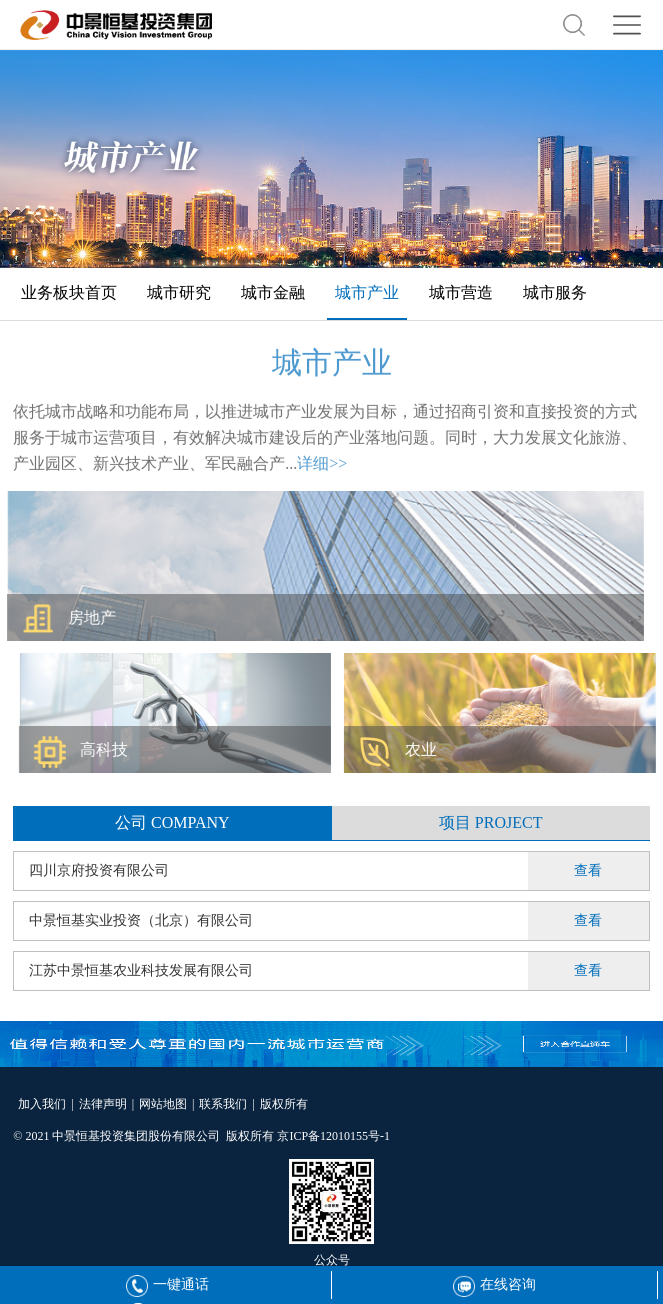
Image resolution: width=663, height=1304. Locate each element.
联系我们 (223, 1104)
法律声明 (103, 1104)
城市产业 (367, 292)
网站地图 (163, 1104)
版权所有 (284, 1104)
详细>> (322, 468)
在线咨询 (494, 1284)
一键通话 (167, 1284)
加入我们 (42, 1104)
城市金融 (273, 292)
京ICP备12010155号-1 (333, 1136)
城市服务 (555, 292)
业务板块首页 (69, 292)
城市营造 (461, 292)
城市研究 (179, 292)
